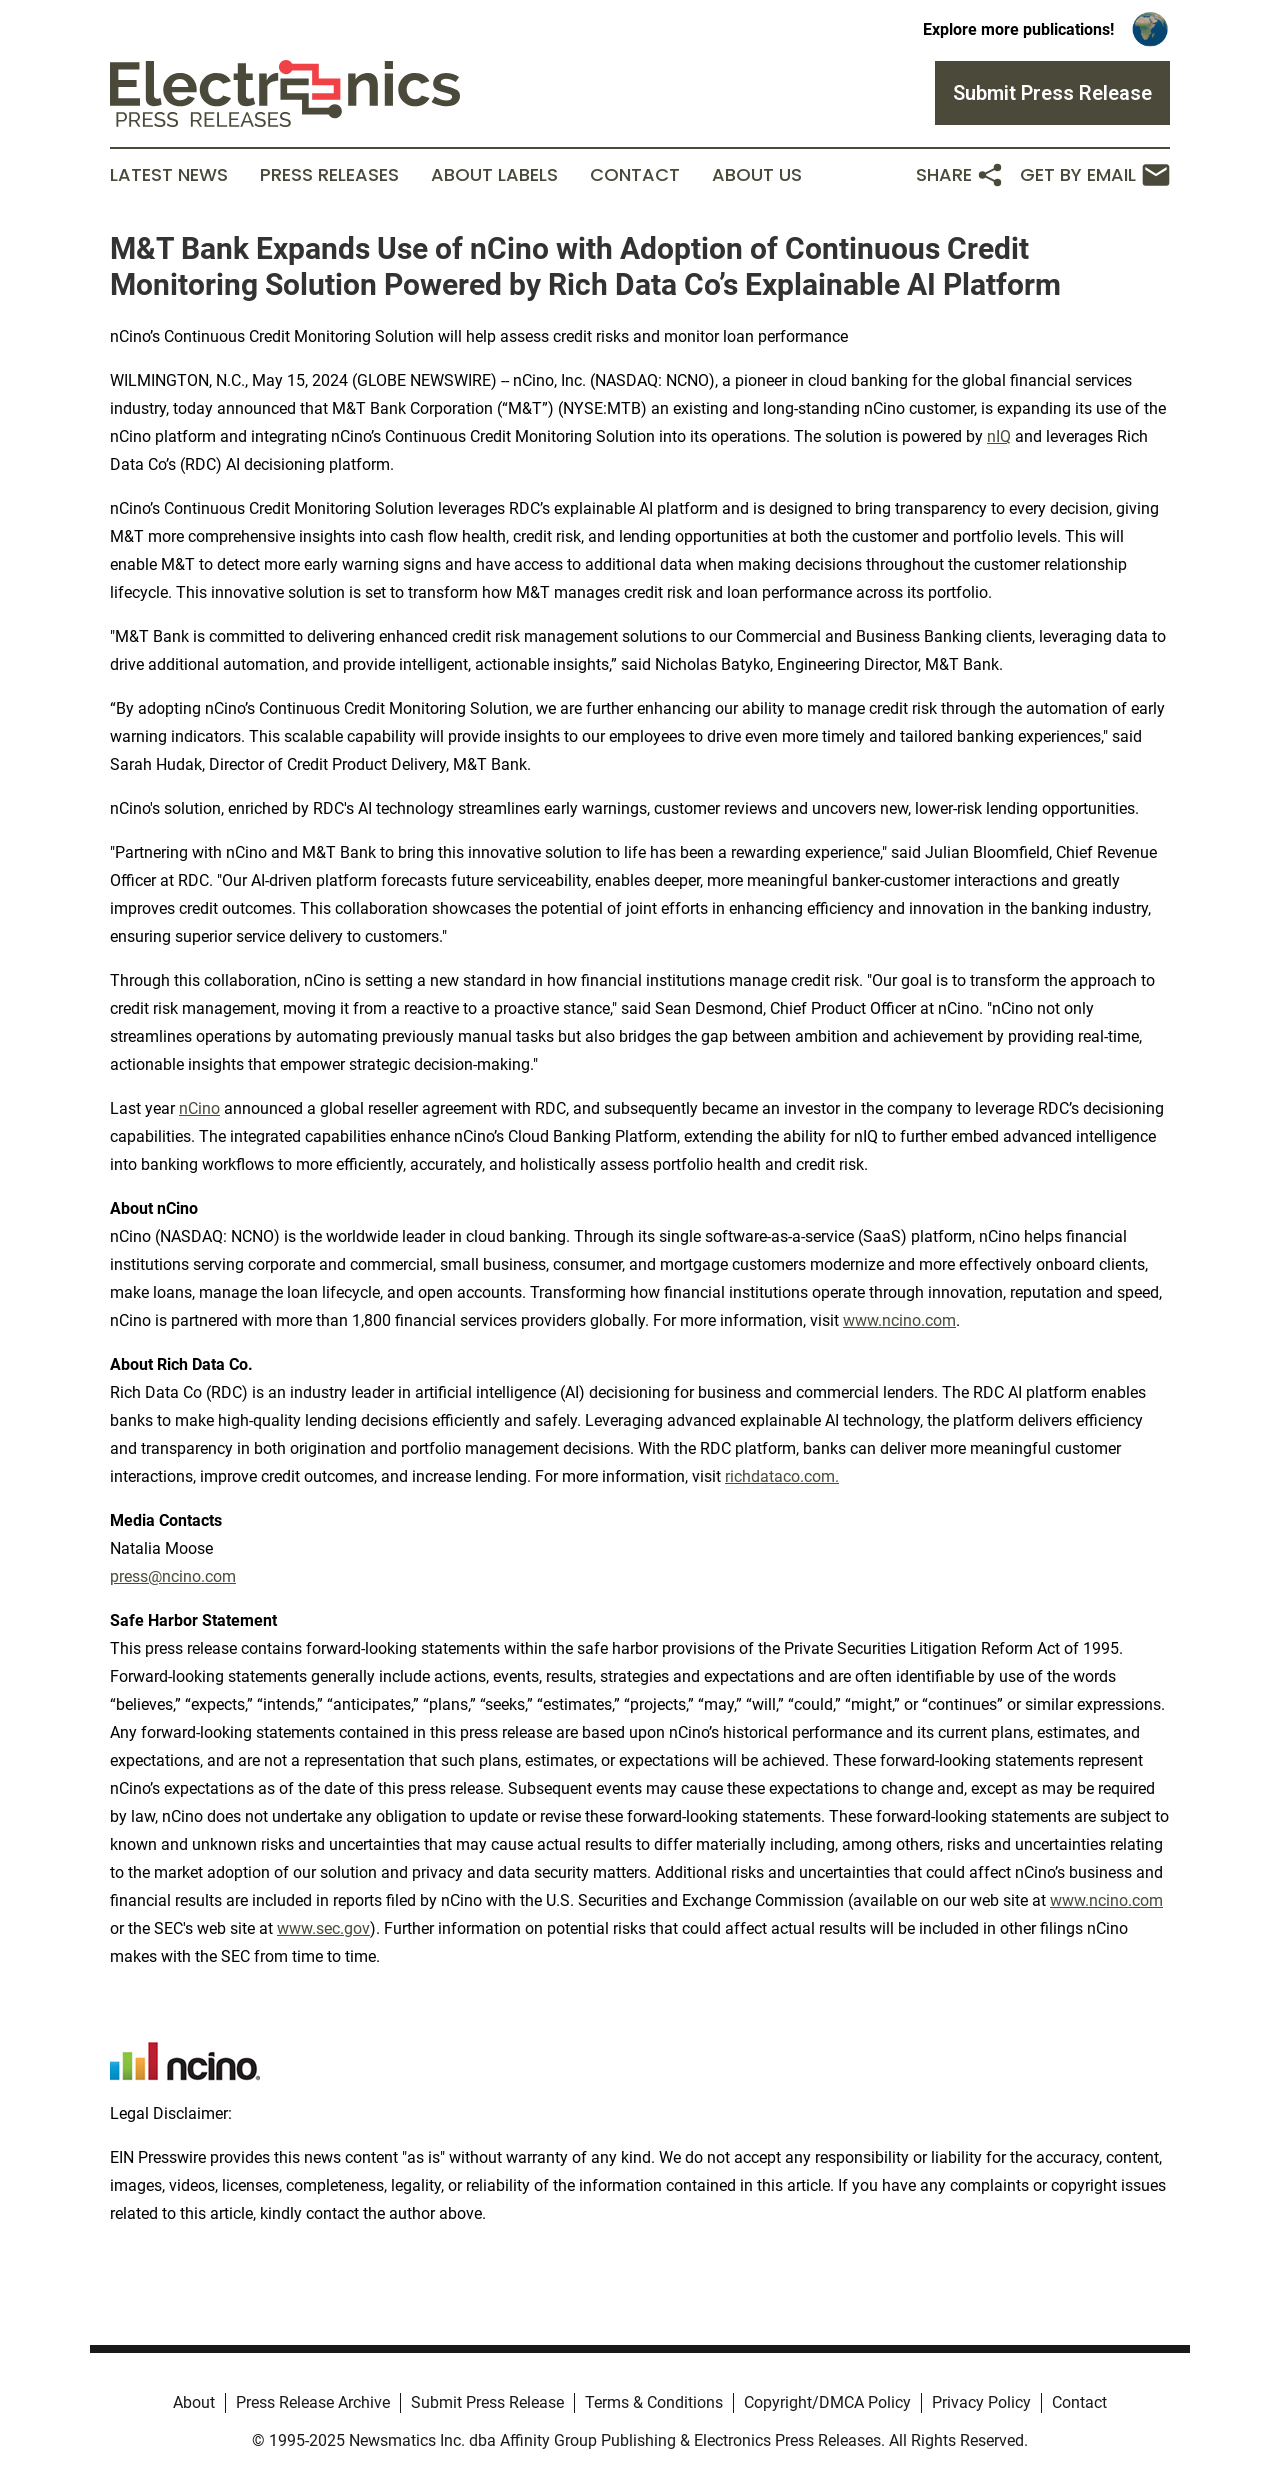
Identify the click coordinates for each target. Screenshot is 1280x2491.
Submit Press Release (487, 2402)
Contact (635, 175)
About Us (757, 175)
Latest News (169, 175)
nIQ (999, 436)
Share (960, 175)
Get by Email (1095, 175)
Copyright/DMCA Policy (827, 2402)
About (194, 2402)
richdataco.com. (782, 1476)
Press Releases (329, 175)
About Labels (494, 175)
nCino (199, 1108)
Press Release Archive (313, 2402)
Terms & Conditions (654, 2402)
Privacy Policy (981, 2402)
